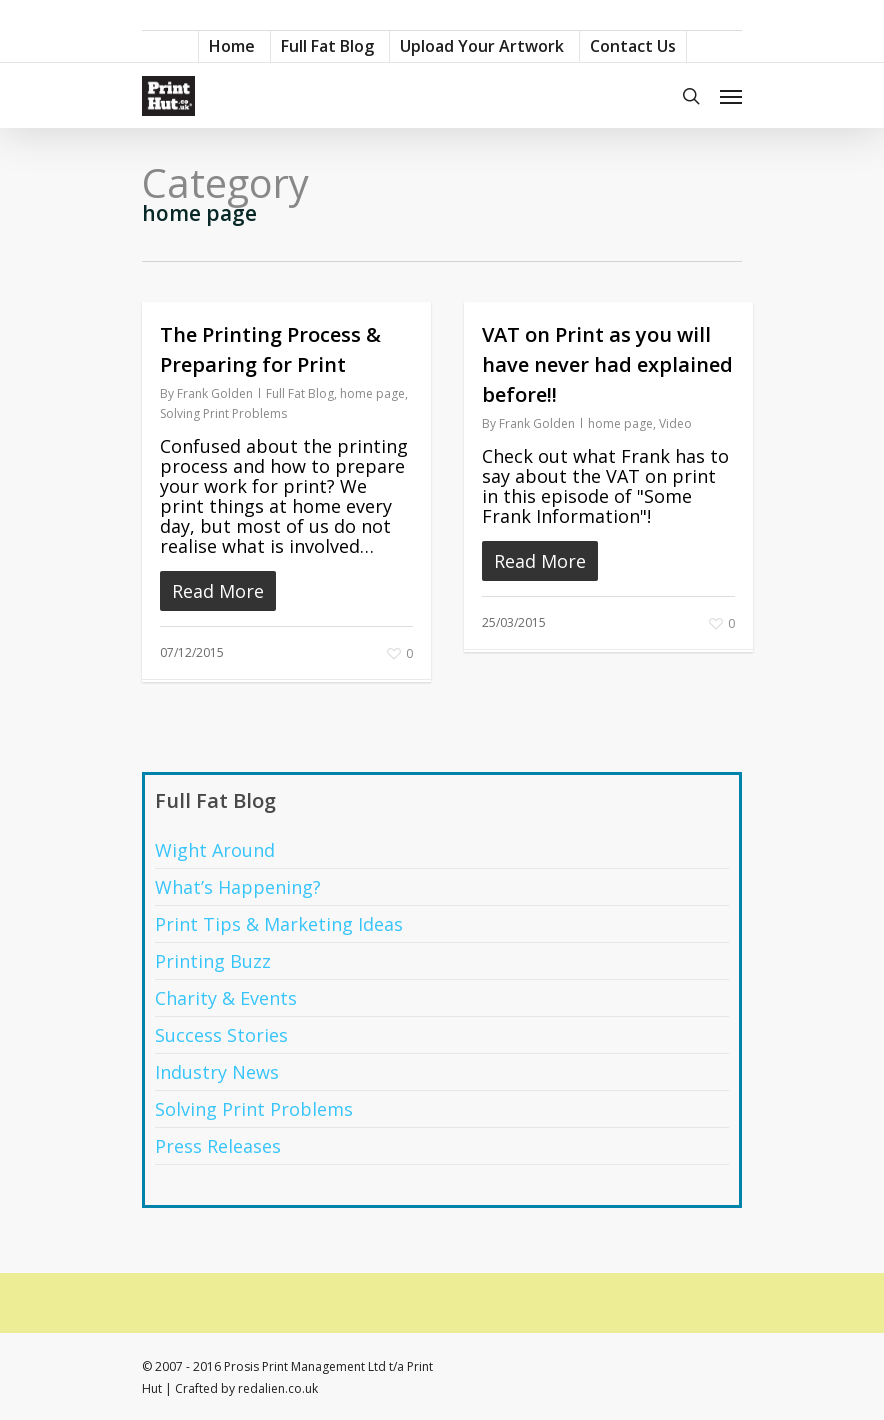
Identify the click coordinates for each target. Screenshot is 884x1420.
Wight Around (215, 850)
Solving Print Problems (223, 413)
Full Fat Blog (300, 393)
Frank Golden (215, 393)
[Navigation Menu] (731, 96)
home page (372, 393)
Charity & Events (226, 998)
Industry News (217, 1072)
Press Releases (218, 1146)
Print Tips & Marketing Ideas (279, 924)
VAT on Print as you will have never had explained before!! (607, 364)
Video (675, 423)
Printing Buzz (213, 961)
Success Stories (221, 1035)
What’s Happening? (238, 887)
